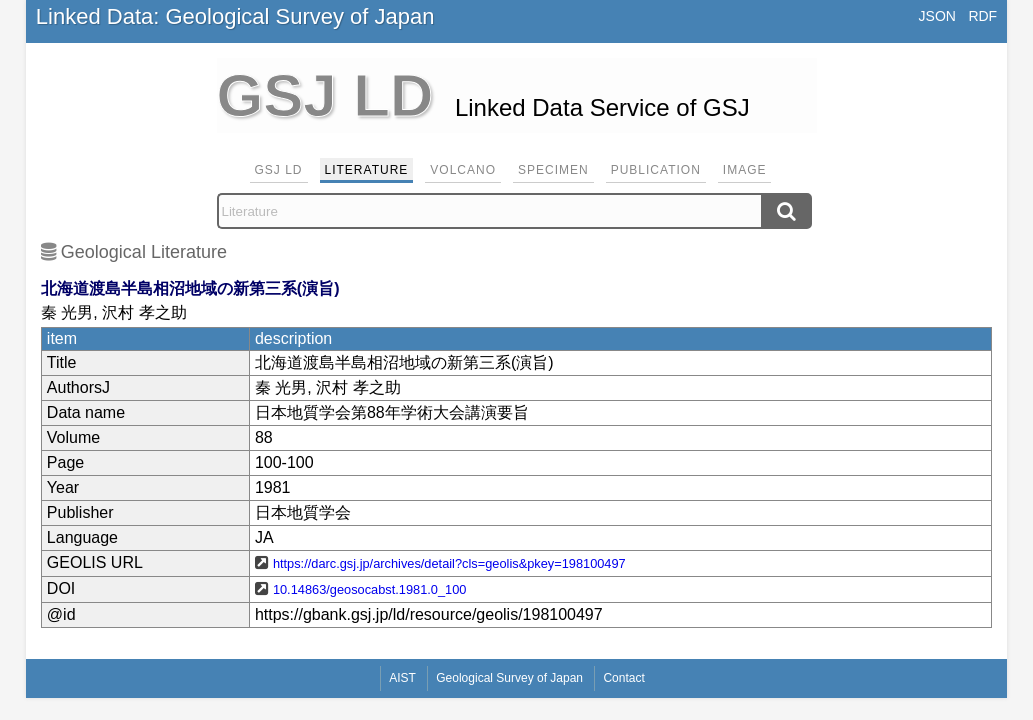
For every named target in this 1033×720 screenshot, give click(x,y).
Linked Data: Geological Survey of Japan (235, 16)
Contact (623, 678)
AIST (402, 678)
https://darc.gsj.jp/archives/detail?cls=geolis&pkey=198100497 (449, 563)
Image (745, 170)
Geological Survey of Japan (509, 678)
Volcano (463, 170)
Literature (367, 170)
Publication (656, 170)
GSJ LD (279, 170)
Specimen (553, 170)
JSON (937, 16)
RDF (982, 16)
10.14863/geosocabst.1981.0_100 (370, 589)
